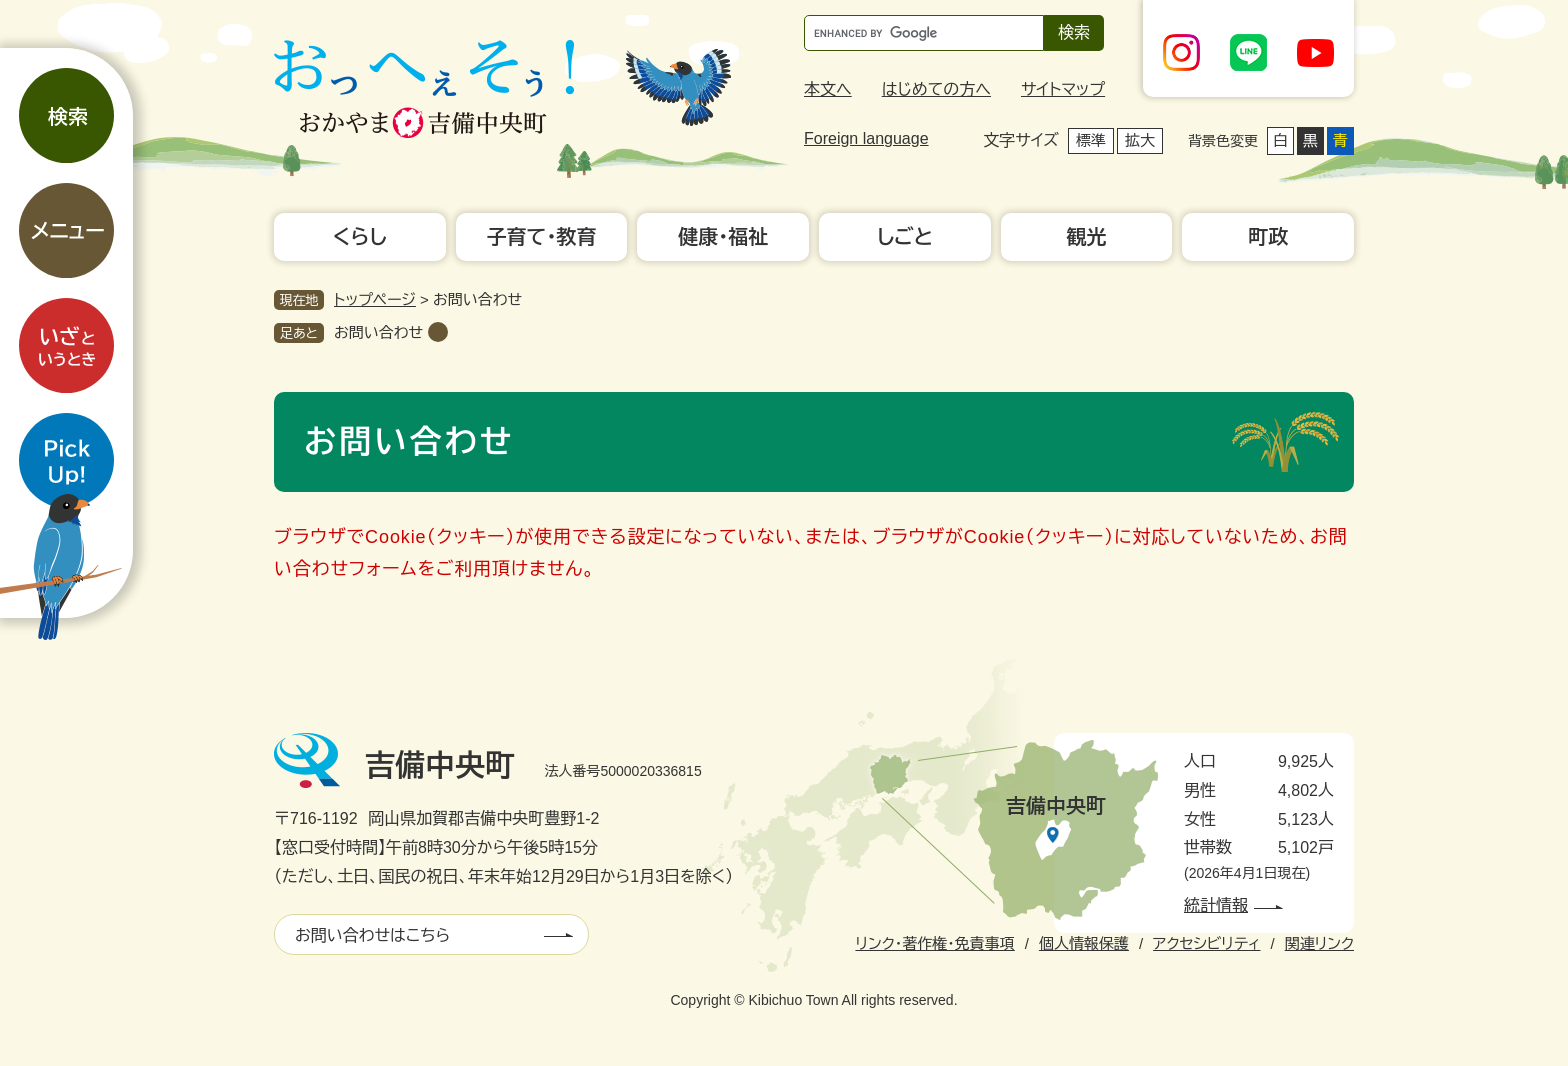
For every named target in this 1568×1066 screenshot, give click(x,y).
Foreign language (866, 138)
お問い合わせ (378, 332)
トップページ (375, 299)
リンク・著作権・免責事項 (934, 943)
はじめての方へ (936, 89)
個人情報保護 (1084, 943)
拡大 (1140, 140)
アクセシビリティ (1206, 943)
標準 (1091, 140)
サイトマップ (1063, 89)
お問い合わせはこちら (372, 935)
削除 (438, 332)
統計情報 (1216, 905)
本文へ (828, 89)
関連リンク (1319, 943)
